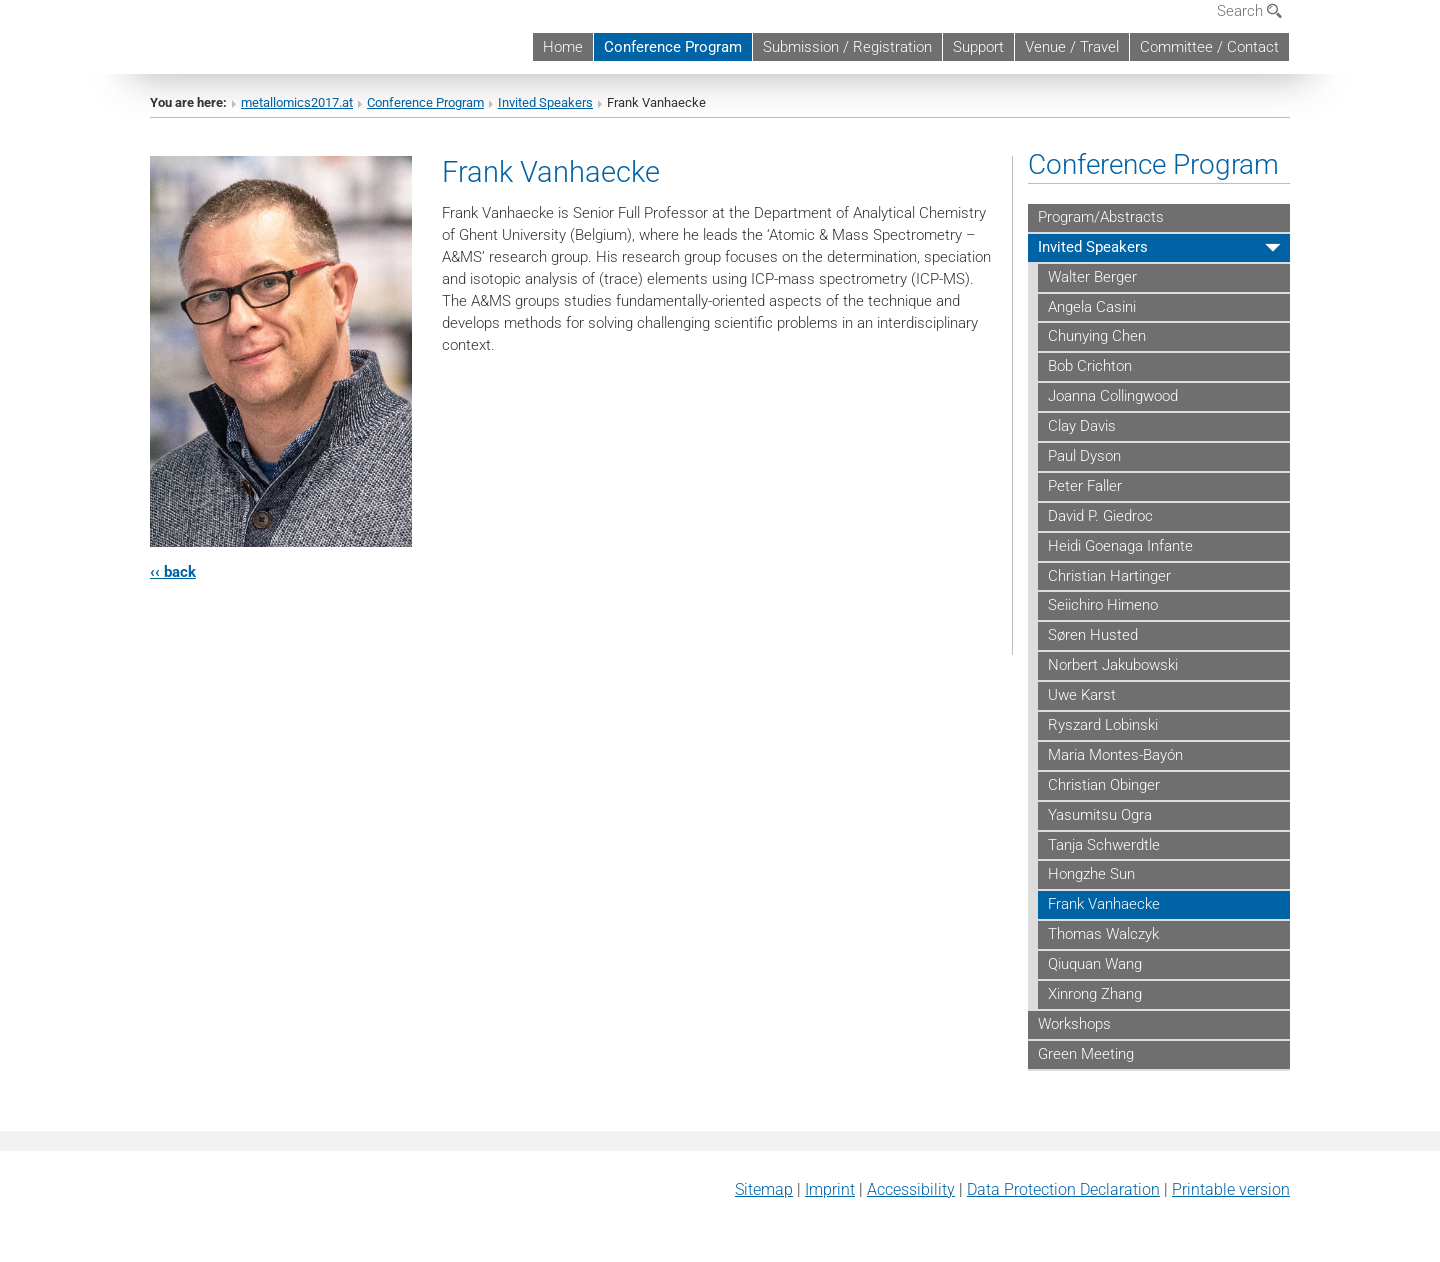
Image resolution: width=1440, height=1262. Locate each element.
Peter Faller (1085, 486)
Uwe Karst (1082, 695)
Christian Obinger (1104, 785)
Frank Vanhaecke (1104, 904)
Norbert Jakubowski (1113, 665)
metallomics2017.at (297, 102)
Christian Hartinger (1109, 576)
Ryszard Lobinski (1103, 725)
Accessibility (911, 1189)
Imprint (830, 1189)
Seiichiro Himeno (1103, 605)
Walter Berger (1092, 277)
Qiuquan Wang (1095, 964)
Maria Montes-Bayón (1115, 755)
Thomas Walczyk (1103, 934)
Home (563, 47)
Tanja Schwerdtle (1104, 845)
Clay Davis (1082, 426)
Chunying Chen (1097, 336)
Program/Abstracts (1101, 217)
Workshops (1074, 1024)
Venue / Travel (1072, 47)
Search (1249, 11)
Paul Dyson (1084, 456)
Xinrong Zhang (1095, 994)
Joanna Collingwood (1113, 396)
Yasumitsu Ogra (1100, 815)
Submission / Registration (847, 47)
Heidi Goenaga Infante (1120, 546)
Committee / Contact (1209, 47)
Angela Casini (1092, 307)
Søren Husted (1093, 635)
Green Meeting (1086, 1054)
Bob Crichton (1090, 366)
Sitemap (764, 1189)
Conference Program (673, 47)
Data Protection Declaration (1063, 1189)
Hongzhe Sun (1091, 874)
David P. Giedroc (1100, 516)
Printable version (1231, 1189)
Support (978, 47)
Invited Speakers (545, 102)
